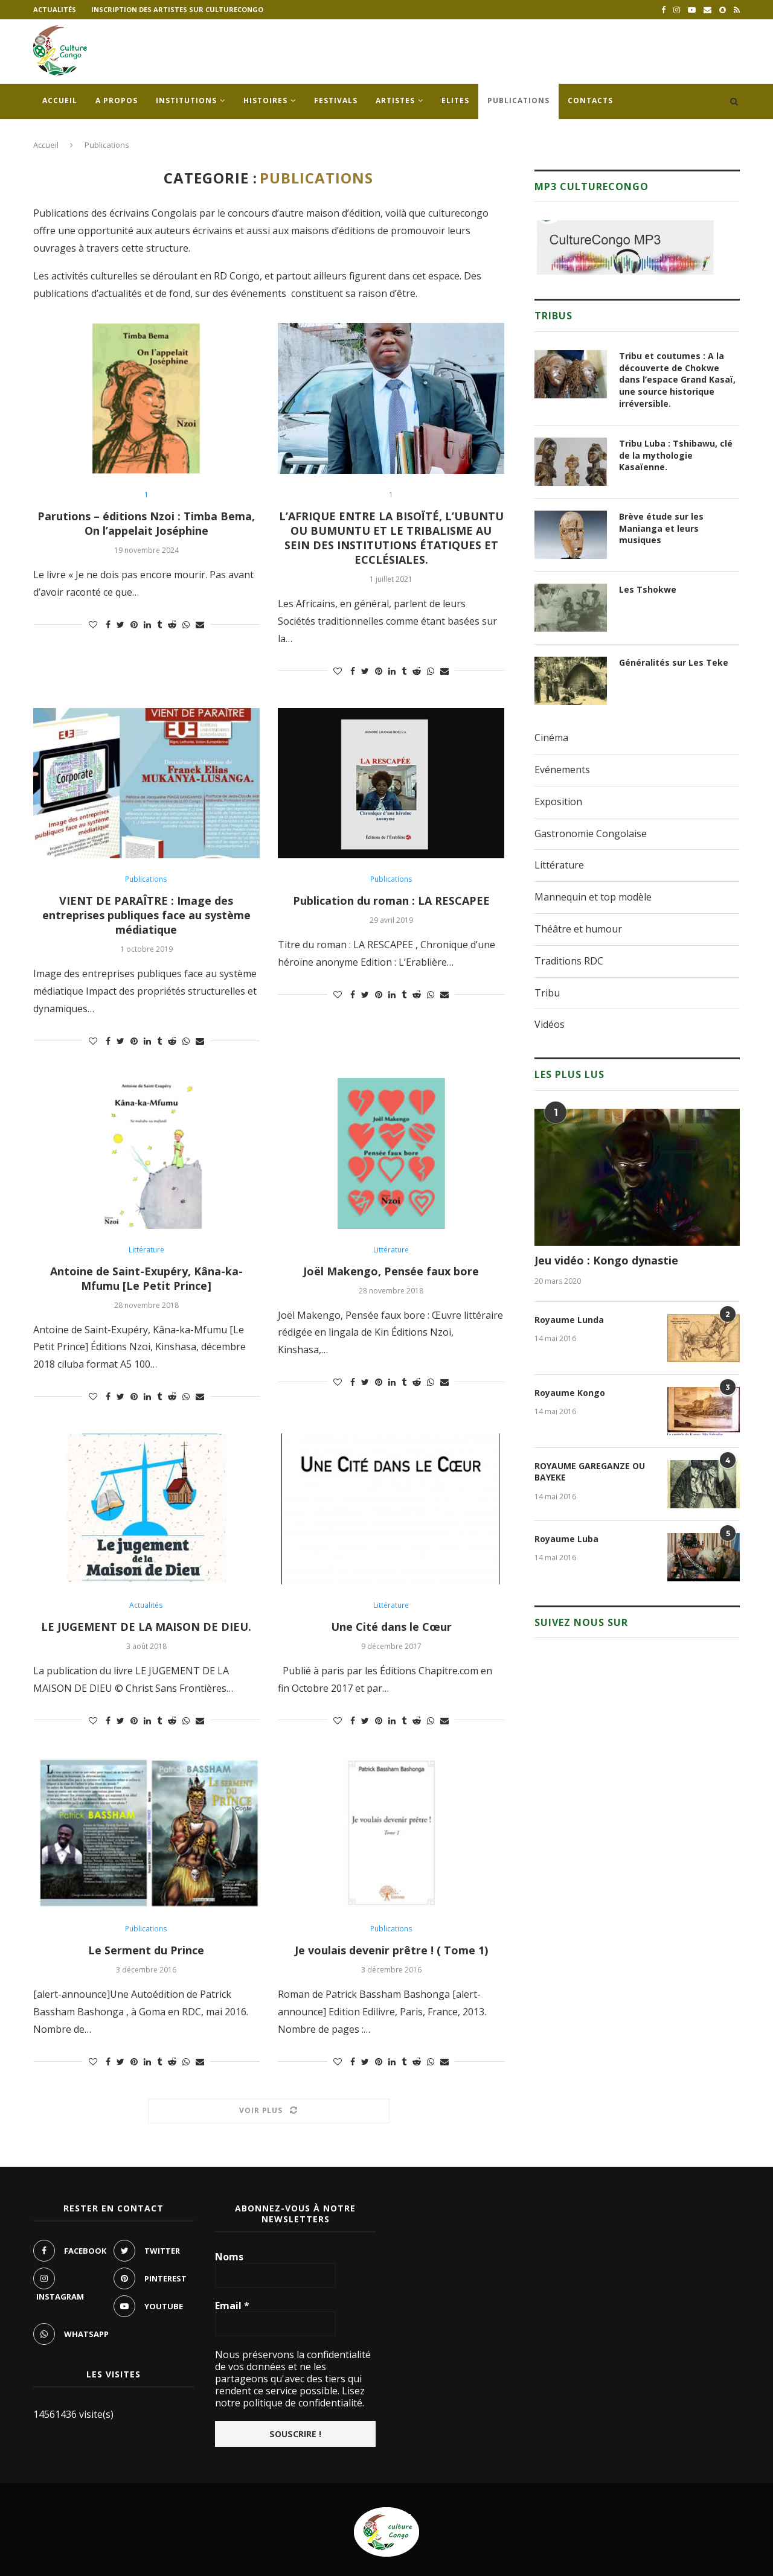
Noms (229, 2257)
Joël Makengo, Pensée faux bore (391, 1271)
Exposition (558, 801)
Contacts (590, 100)
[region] (625, 247)
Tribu (547, 992)
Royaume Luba (566, 1539)
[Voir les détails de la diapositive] (625, 247)
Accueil (59, 100)
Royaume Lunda (569, 1319)
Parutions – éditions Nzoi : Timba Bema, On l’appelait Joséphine (146, 523)
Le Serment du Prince (146, 1950)
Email (232, 2306)
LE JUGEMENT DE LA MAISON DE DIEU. (146, 1626)
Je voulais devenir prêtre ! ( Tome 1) (391, 1950)
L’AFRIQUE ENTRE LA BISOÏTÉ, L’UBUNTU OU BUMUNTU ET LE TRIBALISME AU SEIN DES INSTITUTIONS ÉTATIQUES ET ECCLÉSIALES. (391, 538)
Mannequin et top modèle (593, 897)
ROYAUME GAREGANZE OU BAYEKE (589, 1472)
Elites (455, 100)
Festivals (336, 100)
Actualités (54, 9)
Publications (518, 100)
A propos (116, 100)
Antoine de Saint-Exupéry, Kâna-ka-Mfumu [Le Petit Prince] (146, 1278)
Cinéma (551, 737)
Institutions (186, 100)
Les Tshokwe (647, 589)
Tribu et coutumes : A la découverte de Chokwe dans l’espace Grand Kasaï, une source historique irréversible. (677, 379)
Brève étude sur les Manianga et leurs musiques (661, 528)
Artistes (395, 100)
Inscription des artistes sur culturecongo (177, 9)
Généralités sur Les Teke (673, 662)
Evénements (562, 769)
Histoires (265, 100)
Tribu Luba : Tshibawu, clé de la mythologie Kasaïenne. (676, 455)
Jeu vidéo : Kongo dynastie (606, 1260)
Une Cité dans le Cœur (391, 1626)
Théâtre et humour (578, 929)
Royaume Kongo (569, 1392)
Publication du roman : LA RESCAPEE (391, 900)
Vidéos (549, 1024)
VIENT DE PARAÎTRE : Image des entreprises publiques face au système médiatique (146, 915)
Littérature (146, 1250)
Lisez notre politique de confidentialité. (290, 2396)
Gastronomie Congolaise (590, 833)
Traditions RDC (568, 961)
